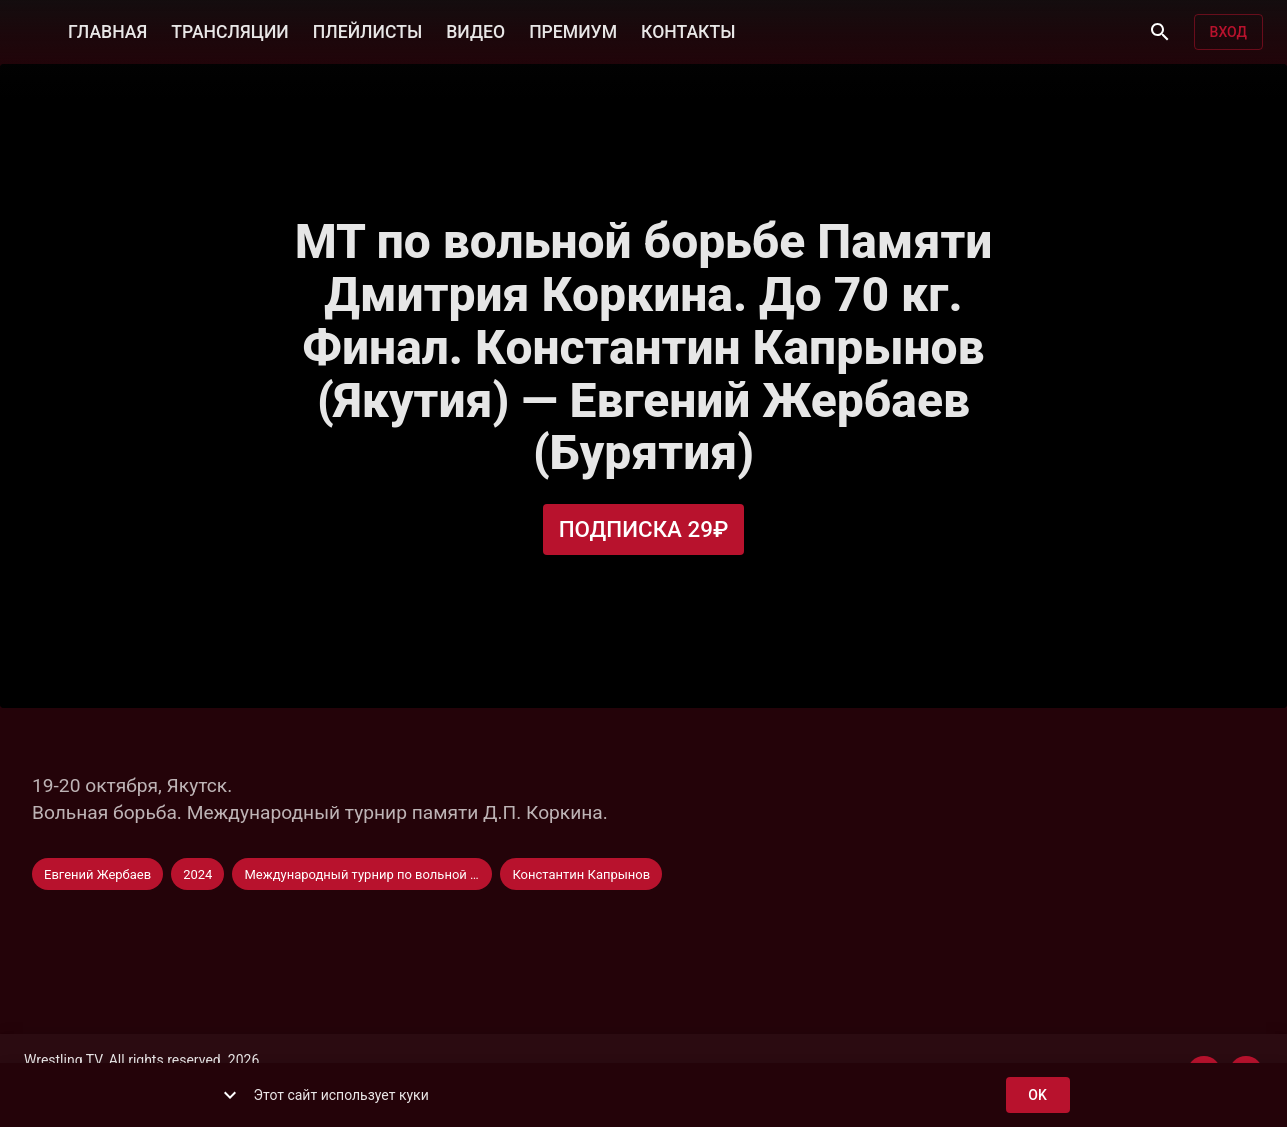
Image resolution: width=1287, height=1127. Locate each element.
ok (1038, 1095)
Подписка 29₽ (644, 529)
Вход (1228, 32)
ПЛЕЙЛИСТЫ (367, 30)
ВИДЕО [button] (475, 30)
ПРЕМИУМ (573, 30)
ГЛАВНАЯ (107, 30)
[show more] (230, 1095)
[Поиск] (1160, 32)
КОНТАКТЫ (688, 30)
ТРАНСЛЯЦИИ (229, 30)
